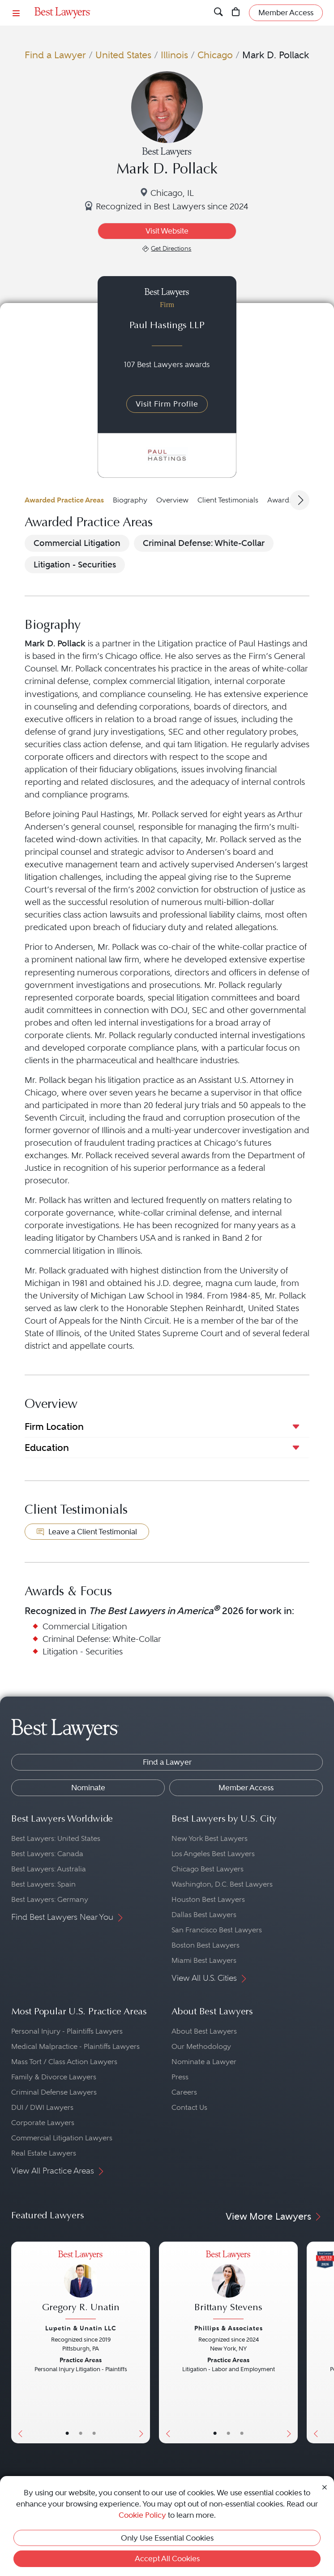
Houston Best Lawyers (208, 1899)
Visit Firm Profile (167, 403)
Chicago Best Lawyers (207, 1869)
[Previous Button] (18, 2342)
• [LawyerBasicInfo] (67, 2433)
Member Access (246, 1787)
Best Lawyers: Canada (47, 1853)
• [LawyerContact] (94, 2433)
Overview (172, 500)
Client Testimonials (227, 500)
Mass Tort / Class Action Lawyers (64, 2061)
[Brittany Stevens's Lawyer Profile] (228, 2286)
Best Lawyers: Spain (43, 1884)
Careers (184, 2092)
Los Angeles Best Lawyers (213, 1853)
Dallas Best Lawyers (203, 1914)
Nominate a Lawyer (203, 2061)
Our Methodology (201, 2046)
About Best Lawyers (204, 2031)
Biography (130, 500)
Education (47, 1447)
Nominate (88, 1787)
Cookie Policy (142, 2515)
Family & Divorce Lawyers (53, 2077)
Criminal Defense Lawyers (54, 2092)
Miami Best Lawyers (203, 1960)
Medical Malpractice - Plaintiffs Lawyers (75, 2046)
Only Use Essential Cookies (167, 2537)
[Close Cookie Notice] (324, 2486)
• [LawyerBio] (80, 2433)
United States (123, 55)
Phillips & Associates (228, 2328)
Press (179, 2077)
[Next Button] (143, 2342)
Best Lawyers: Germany (49, 1899)
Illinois (174, 55)
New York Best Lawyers (209, 1838)
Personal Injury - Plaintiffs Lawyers (67, 2031)
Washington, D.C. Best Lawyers (222, 1884)
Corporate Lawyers (42, 2122)
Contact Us (189, 2107)
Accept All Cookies (167, 2558)
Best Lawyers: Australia (48, 1869)
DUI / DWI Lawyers (42, 2107)
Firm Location (54, 1426)
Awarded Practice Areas (64, 500)
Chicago (215, 55)
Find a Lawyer (55, 55)
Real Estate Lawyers (43, 2153)
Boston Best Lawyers (205, 1945)
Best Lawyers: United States (55, 1838)
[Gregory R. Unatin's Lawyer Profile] (80, 2286)
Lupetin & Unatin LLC (80, 2328)
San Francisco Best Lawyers (216, 1930)
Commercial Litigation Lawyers (61, 2138)
